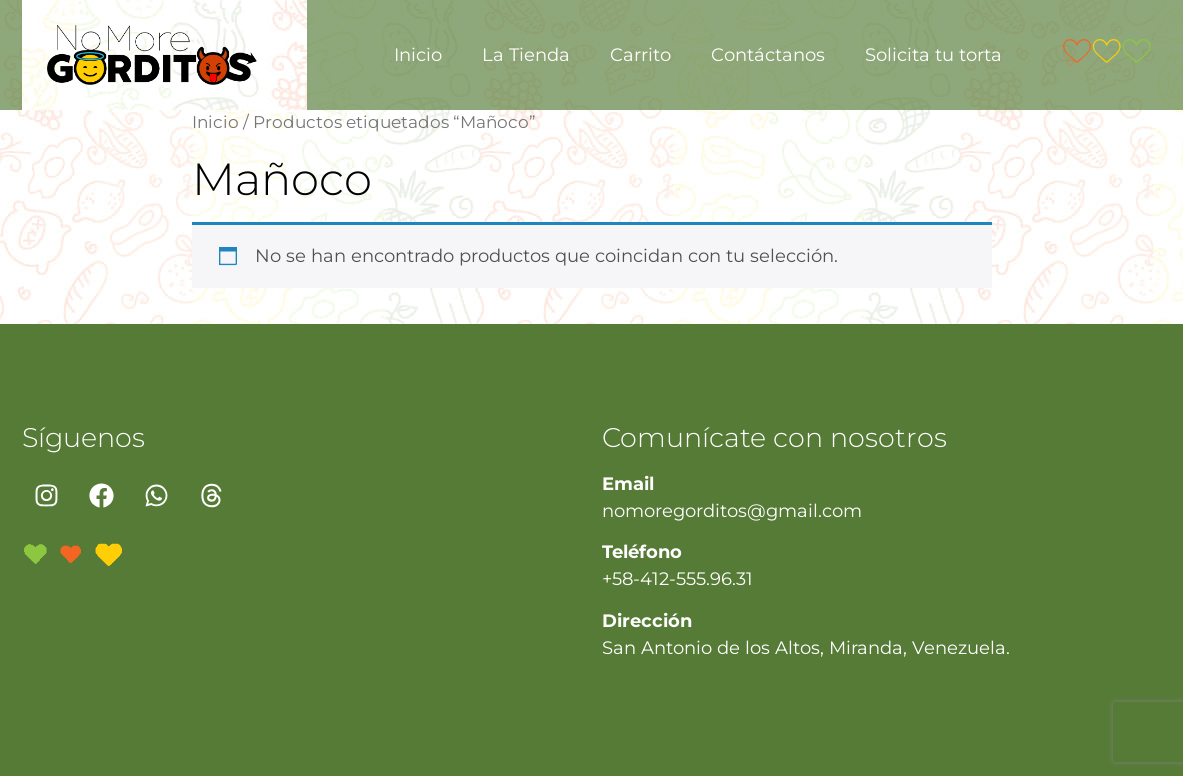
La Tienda (526, 55)
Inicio (418, 55)
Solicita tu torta (933, 55)
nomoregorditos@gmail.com (732, 511)
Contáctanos (768, 55)
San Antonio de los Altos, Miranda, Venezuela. (806, 648)
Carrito (640, 55)
